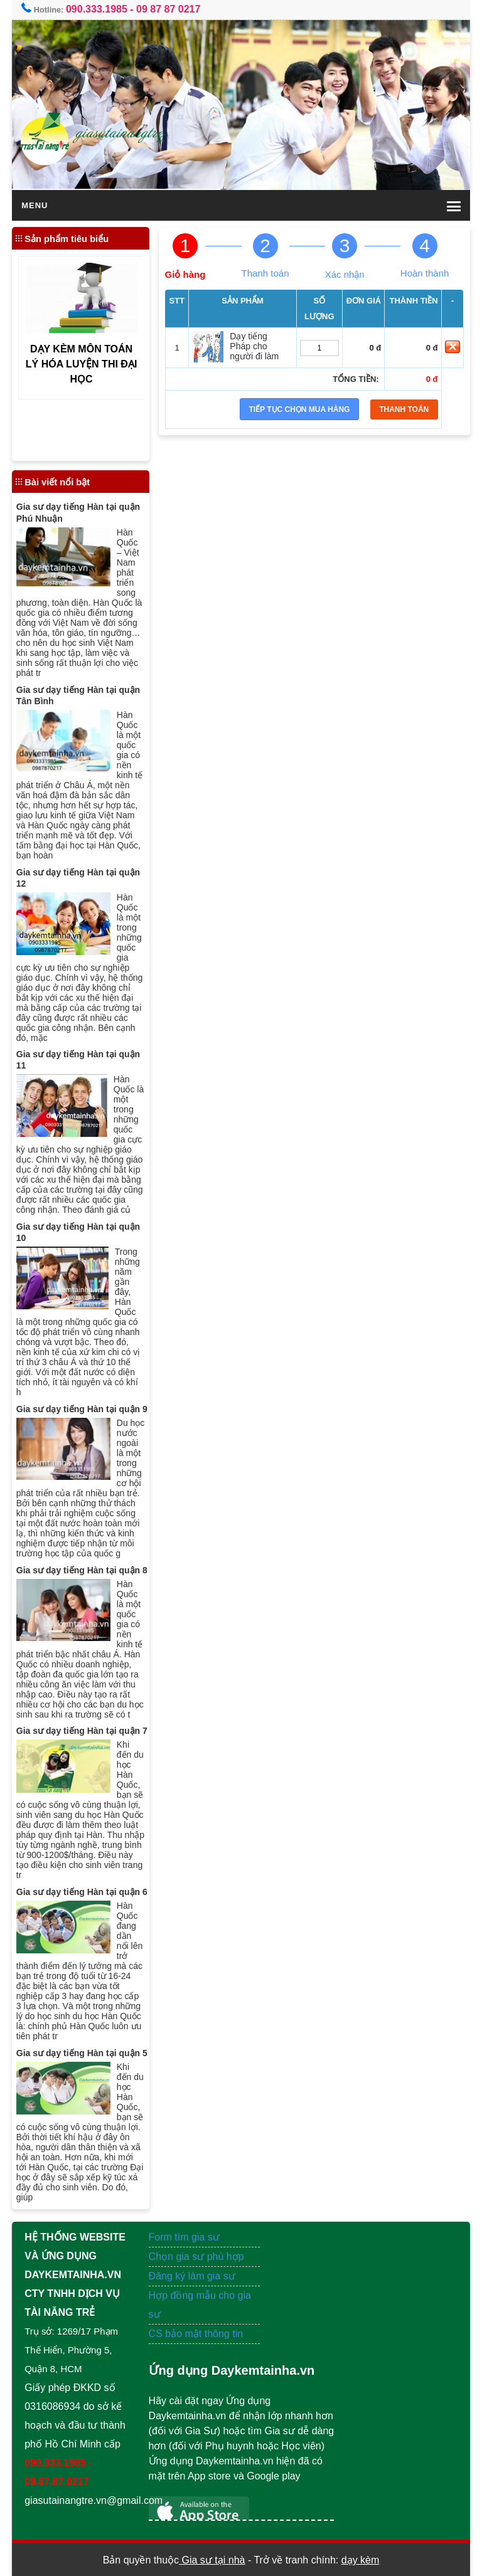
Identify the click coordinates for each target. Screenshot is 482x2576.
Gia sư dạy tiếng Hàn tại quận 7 (81, 1731)
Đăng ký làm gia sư (193, 2276)
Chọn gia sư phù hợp (196, 2256)
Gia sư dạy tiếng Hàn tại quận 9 (81, 1409)
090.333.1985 (96, 9)
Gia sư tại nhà (212, 2560)
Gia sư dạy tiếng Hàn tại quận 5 (81, 2053)
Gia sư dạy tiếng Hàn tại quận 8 (81, 1570)
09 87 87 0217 (168, 9)
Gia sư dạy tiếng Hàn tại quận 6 (81, 1892)
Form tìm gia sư (184, 2237)
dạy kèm (360, 2560)
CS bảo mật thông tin (196, 2333)
